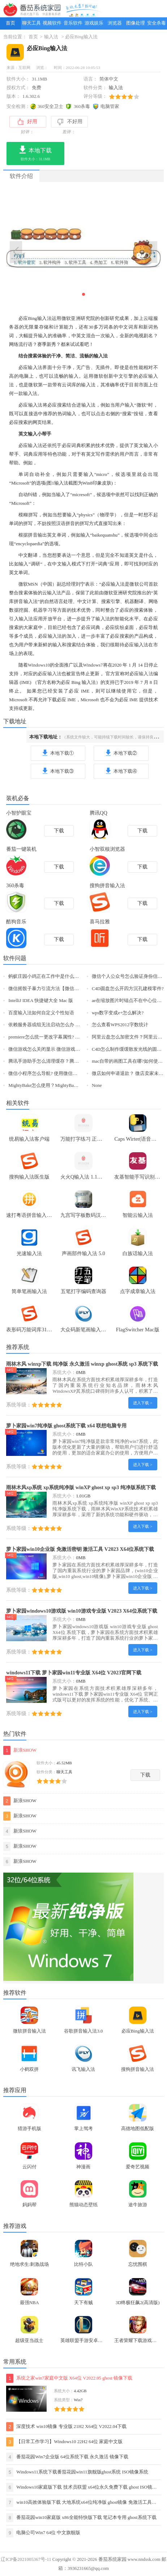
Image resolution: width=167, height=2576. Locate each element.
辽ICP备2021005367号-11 (26, 2559)
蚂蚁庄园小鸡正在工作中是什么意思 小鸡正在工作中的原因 (70, 976)
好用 (27, 121)
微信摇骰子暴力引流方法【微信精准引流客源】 (57, 988)
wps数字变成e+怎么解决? (118, 1012)
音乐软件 (73, 23)
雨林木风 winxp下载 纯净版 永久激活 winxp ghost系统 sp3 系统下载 (82, 1364)
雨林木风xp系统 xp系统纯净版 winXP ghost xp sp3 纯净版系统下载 (81, 1487)
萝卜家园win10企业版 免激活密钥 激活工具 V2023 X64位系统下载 (80, 1549)
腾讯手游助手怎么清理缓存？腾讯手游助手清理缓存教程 (67, 1061)
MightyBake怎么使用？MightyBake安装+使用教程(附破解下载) (72, 1085)
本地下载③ (58, 770)
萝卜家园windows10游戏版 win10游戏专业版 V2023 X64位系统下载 (81, 1611)
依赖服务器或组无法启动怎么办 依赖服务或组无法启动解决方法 (74, 1024)
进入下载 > (142, 1403)
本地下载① (58, 752)
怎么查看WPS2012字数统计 (120, 1024)
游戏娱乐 (94, 23)
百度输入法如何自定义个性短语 (41, 1012)
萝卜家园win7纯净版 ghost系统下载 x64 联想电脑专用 (66, 1425)
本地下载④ (121, 770)
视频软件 (52, 23)
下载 (145, 1775)
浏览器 (115, 23)
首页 (10, 23)
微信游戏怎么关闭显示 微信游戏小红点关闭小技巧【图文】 (70, 1049)
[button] (83, 294)
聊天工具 (31, 23)
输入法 (51, 36)
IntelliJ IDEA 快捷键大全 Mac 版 (40, 1000)
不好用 (69, 122)
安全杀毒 (156, 23)
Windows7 (93, 665)
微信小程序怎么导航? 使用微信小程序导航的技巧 (59, 1073)
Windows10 (39, 665)
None (97, 1085)
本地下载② (121, 752)
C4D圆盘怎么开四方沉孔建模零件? (128, 988)
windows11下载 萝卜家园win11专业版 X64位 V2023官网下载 (73, 1672)
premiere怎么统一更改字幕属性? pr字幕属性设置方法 (62, 1037)
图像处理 (135, 23)
